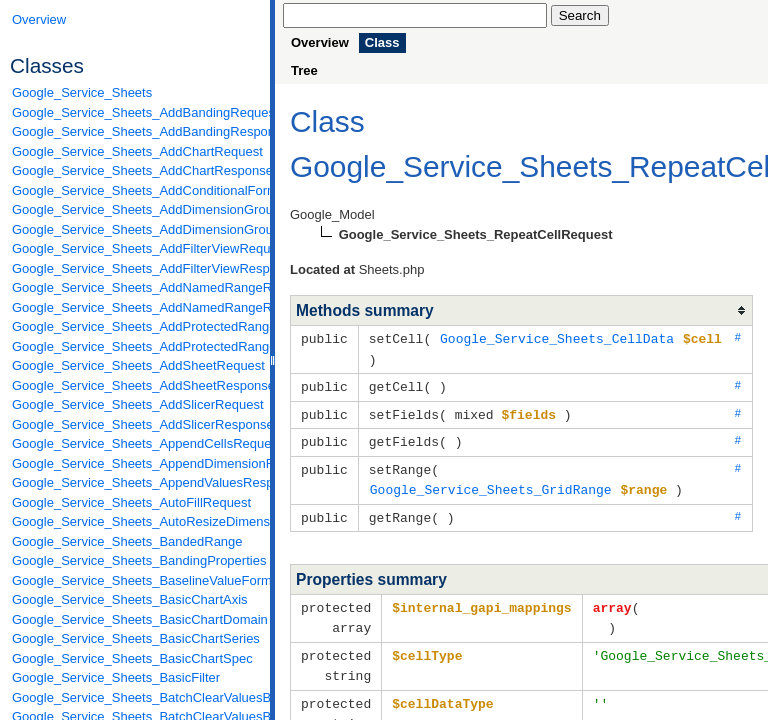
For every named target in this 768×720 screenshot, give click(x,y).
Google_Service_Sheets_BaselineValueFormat (136, 580)
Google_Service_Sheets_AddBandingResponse (136, 131)
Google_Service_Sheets (82, 92)
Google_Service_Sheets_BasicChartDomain (136, 619)
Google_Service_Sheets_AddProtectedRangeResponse (136, 346)
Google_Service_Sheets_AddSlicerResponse (136, 424)
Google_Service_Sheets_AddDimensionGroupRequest (136, 209)
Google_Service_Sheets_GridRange (491, 483)
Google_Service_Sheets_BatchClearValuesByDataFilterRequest (136, 697)
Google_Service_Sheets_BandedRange (127, 541)
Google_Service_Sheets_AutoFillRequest (131, 502)
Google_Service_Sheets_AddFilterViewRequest (136, 248)
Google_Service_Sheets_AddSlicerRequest (136, 404)
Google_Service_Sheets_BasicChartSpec (132, 658)
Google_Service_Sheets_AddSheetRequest (136, 365)
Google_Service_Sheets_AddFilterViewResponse (136, 268)
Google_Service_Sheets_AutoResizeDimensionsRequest (136, 521)
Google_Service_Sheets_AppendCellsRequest (136, 443)
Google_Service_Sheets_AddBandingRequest (136, 112)
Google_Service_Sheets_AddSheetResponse (136, 385)
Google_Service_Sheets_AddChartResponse (136, 170)
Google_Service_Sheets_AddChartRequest (136, 151)
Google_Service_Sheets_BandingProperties (136, 560)
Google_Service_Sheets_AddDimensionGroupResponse (136, 229)
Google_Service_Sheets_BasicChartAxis (130, 599)
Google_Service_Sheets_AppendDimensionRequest (136, 463)
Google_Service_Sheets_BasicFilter (116, 677)
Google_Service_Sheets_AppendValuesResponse (136, 482)
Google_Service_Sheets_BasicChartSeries (136, 638)
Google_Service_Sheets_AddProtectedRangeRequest (136, 326)
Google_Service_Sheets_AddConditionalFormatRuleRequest (136, 190)
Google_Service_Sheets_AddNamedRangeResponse (136, 307)
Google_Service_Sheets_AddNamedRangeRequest (136, 287)
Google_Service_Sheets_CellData (557, 338)
